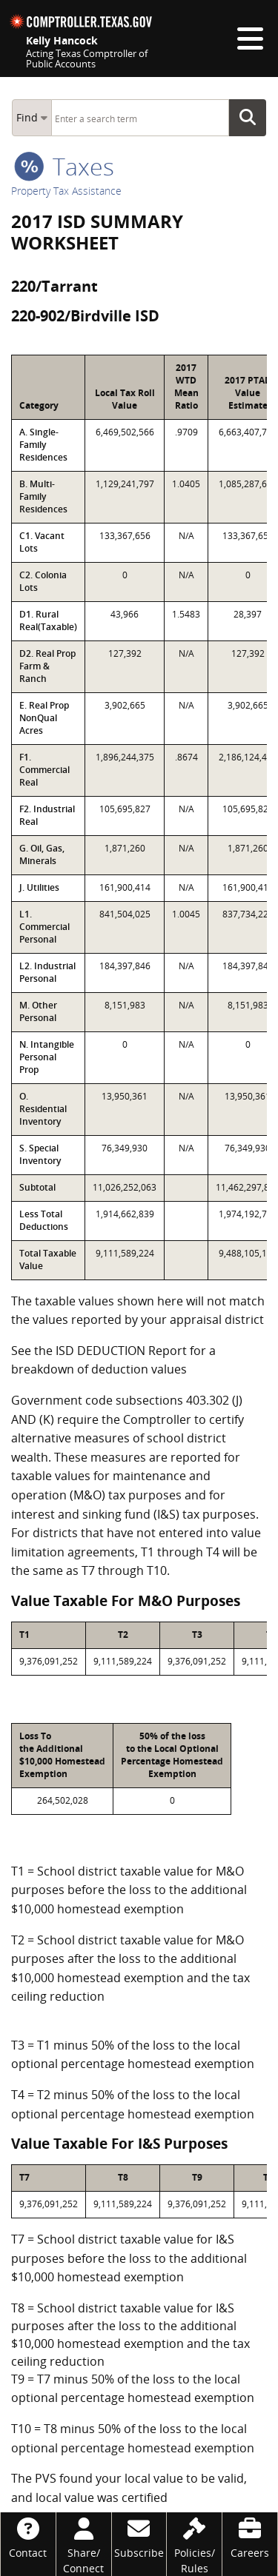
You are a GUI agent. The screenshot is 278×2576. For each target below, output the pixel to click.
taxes (64, 166)
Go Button (252, 117)
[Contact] (28, 2536)
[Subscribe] (139, 2536)
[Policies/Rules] (194, 2544)
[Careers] (249, 2536)
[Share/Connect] (83, 2544)
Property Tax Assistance (66, 191)
